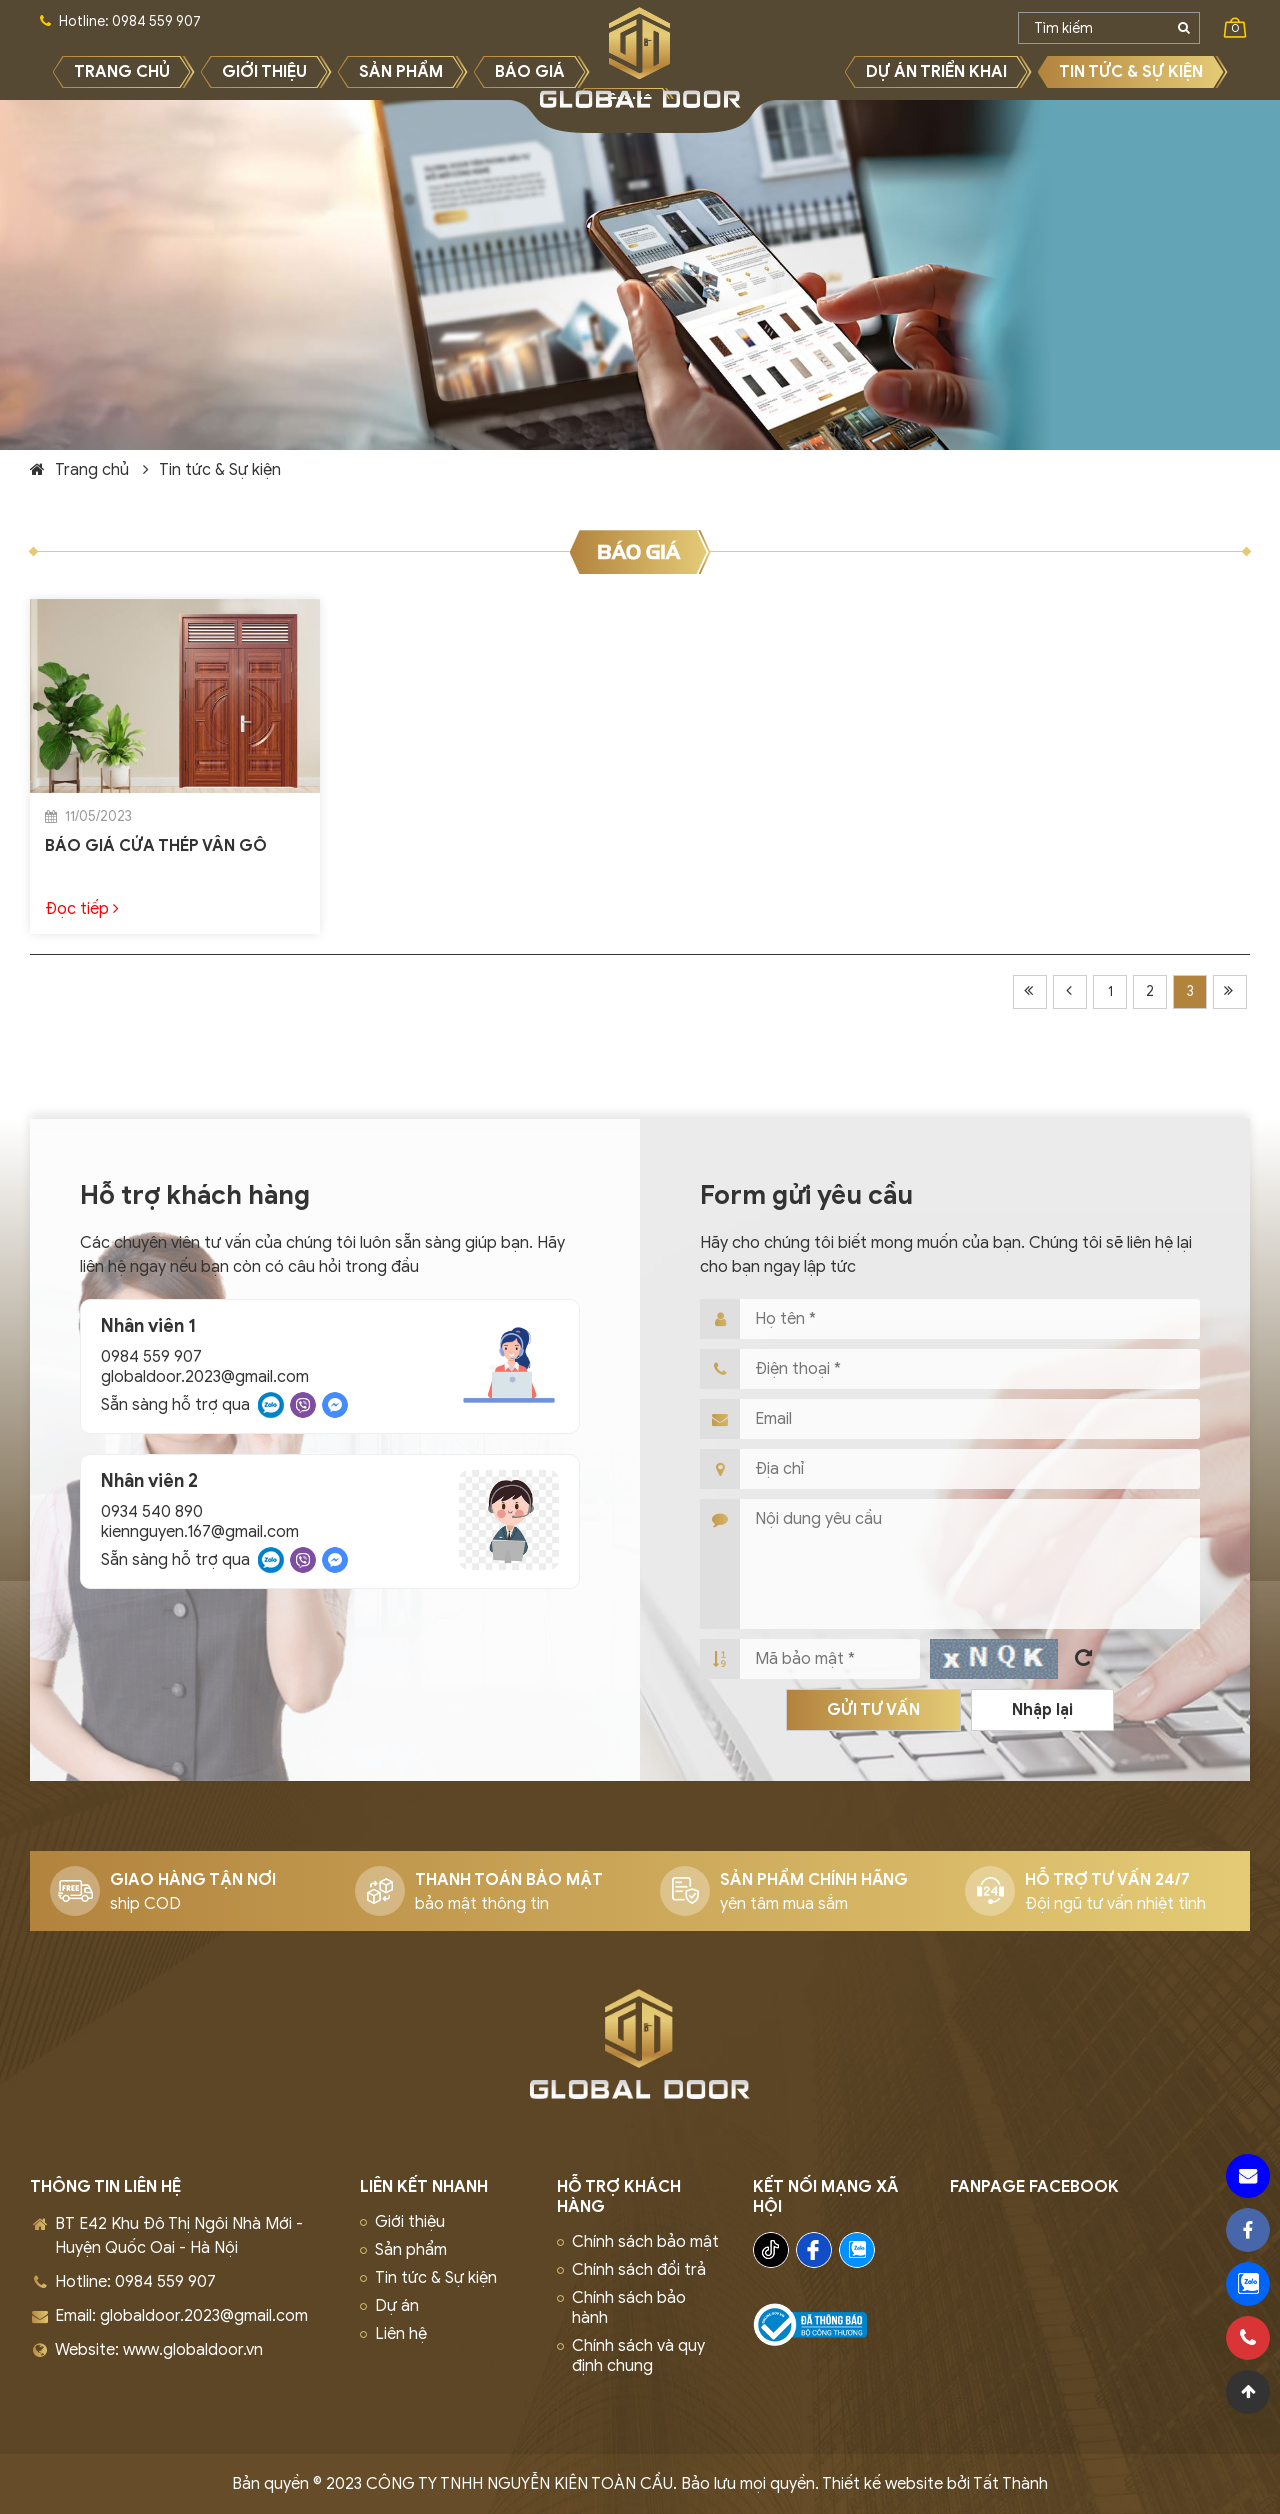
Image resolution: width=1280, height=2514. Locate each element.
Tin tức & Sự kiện (220, 470)
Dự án (397, 2306)
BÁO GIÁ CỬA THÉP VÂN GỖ (156, 846)
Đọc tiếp (82, 909)
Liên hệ (401, 2334)
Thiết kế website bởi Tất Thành (935, 2484)
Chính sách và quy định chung (638, 2356)
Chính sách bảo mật (645, 2242)
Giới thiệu (410, 2222)
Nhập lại (1042, 1710)
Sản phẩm (411, 2250)
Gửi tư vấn (873, 1710)
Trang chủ (92, 470)
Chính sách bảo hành (629, 2308)
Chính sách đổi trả (639, 2270)
